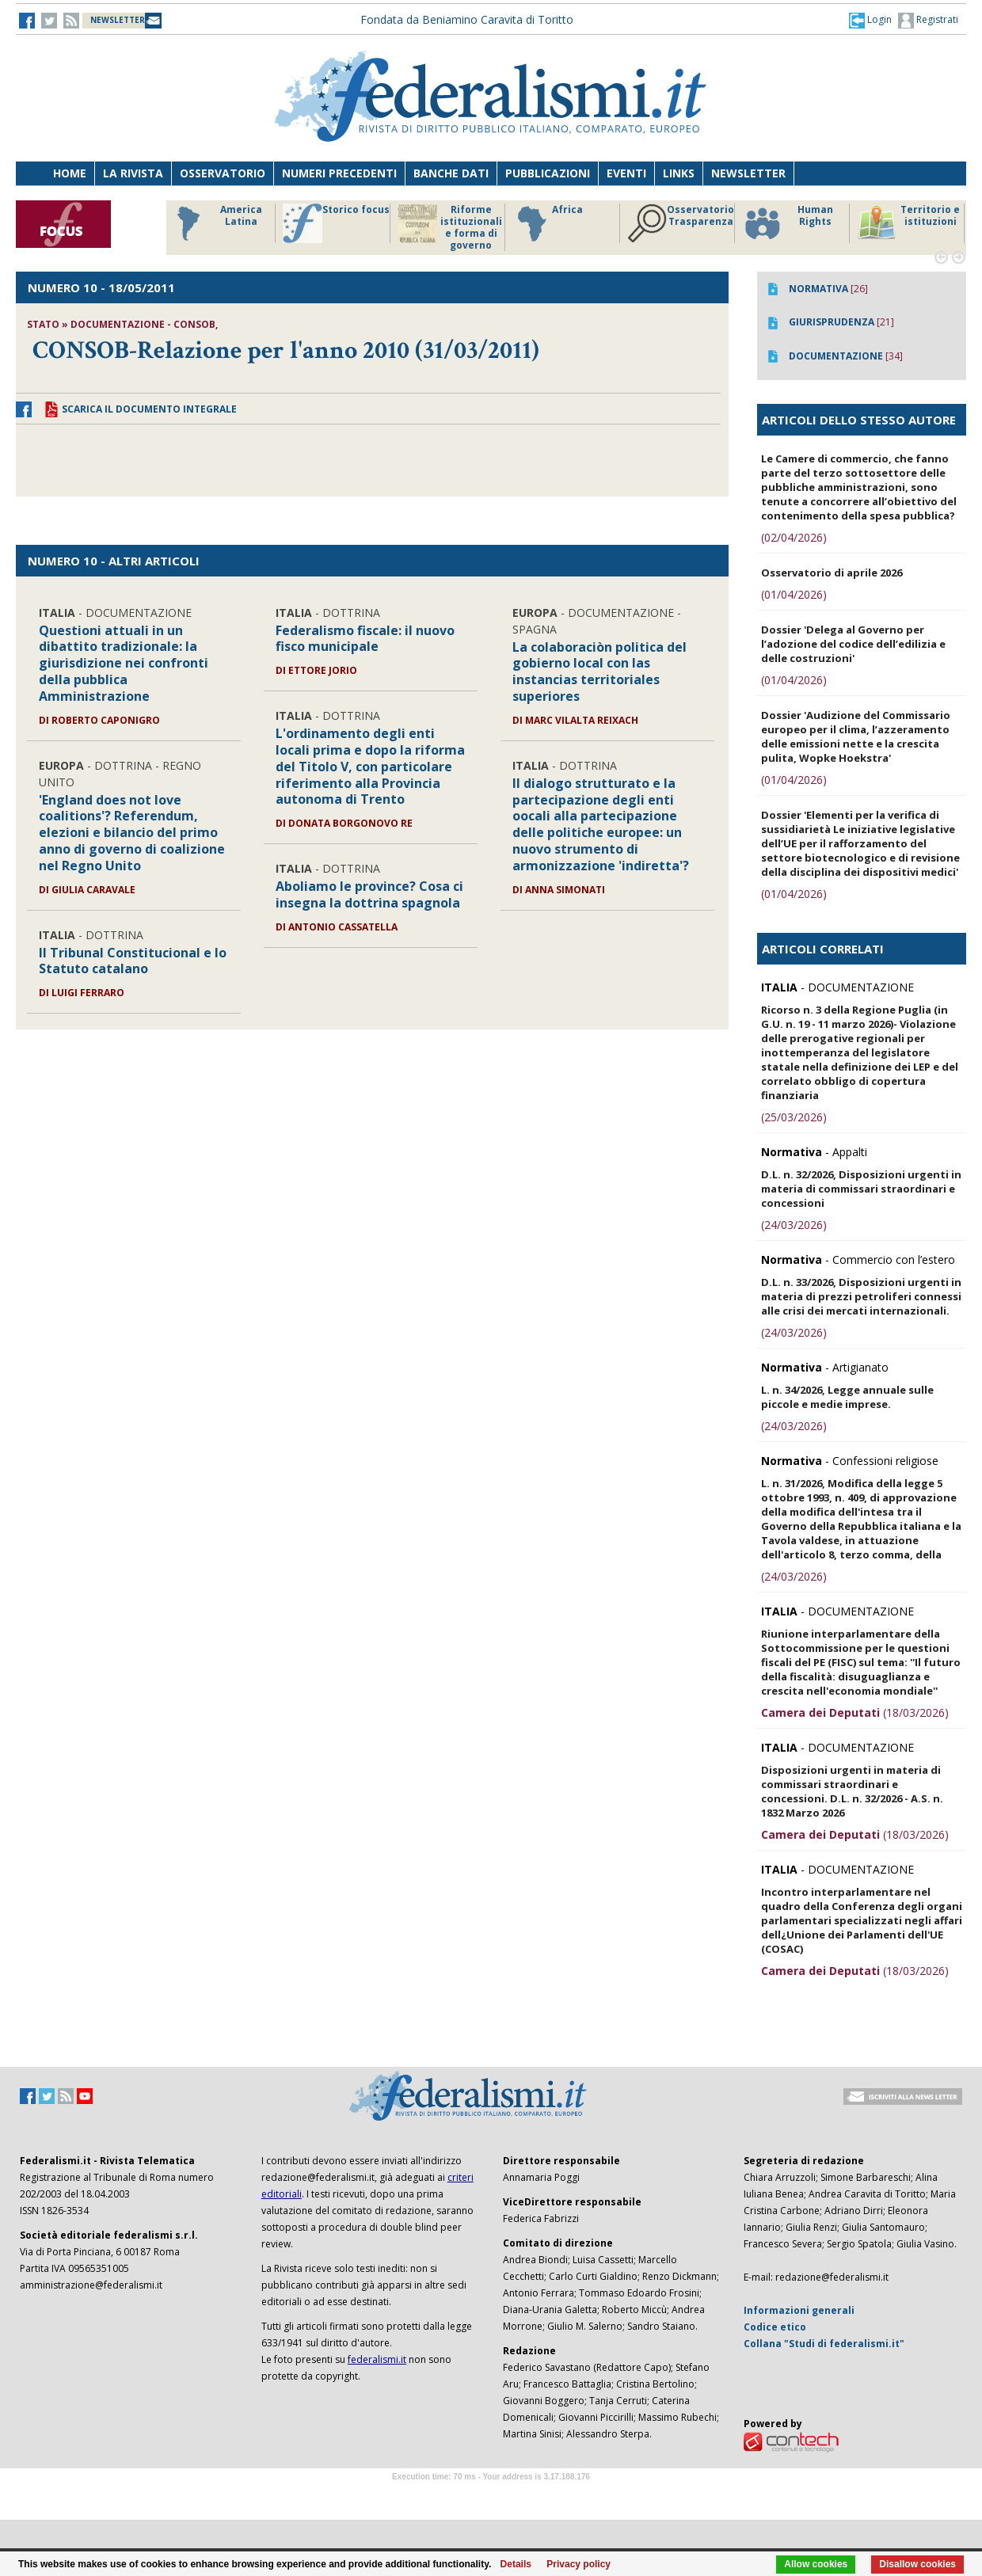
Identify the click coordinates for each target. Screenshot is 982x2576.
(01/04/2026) (794, 594)
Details (516, 2564)
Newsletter (748, 173)
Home (69, 173)
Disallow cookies (917, 2564)
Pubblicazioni (547, 173)
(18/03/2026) (855, 1712)
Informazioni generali (799, 2310)
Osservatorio (222, 173)
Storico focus (336, 223)
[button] (870, 20)
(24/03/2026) (794, 1224)
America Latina (215, 223)
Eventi (626, 173)
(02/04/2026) (794, 537)
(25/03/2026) (794, 1116)
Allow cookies (815, 2564)
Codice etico (775, 2327)
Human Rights (787, 223)
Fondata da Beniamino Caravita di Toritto (466, 19)
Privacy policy (578, 2564)
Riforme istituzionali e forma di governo (450, 227)
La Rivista (133, 173)
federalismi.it (377, 2359)
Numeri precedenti (339, 173)
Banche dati (451, 173)
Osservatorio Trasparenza (680, 223)
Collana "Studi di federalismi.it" (824, 2343)
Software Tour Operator (491, 2494)
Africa (547, 223)
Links (679, 173)
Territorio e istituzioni (908, 223)
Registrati (928, 21)
